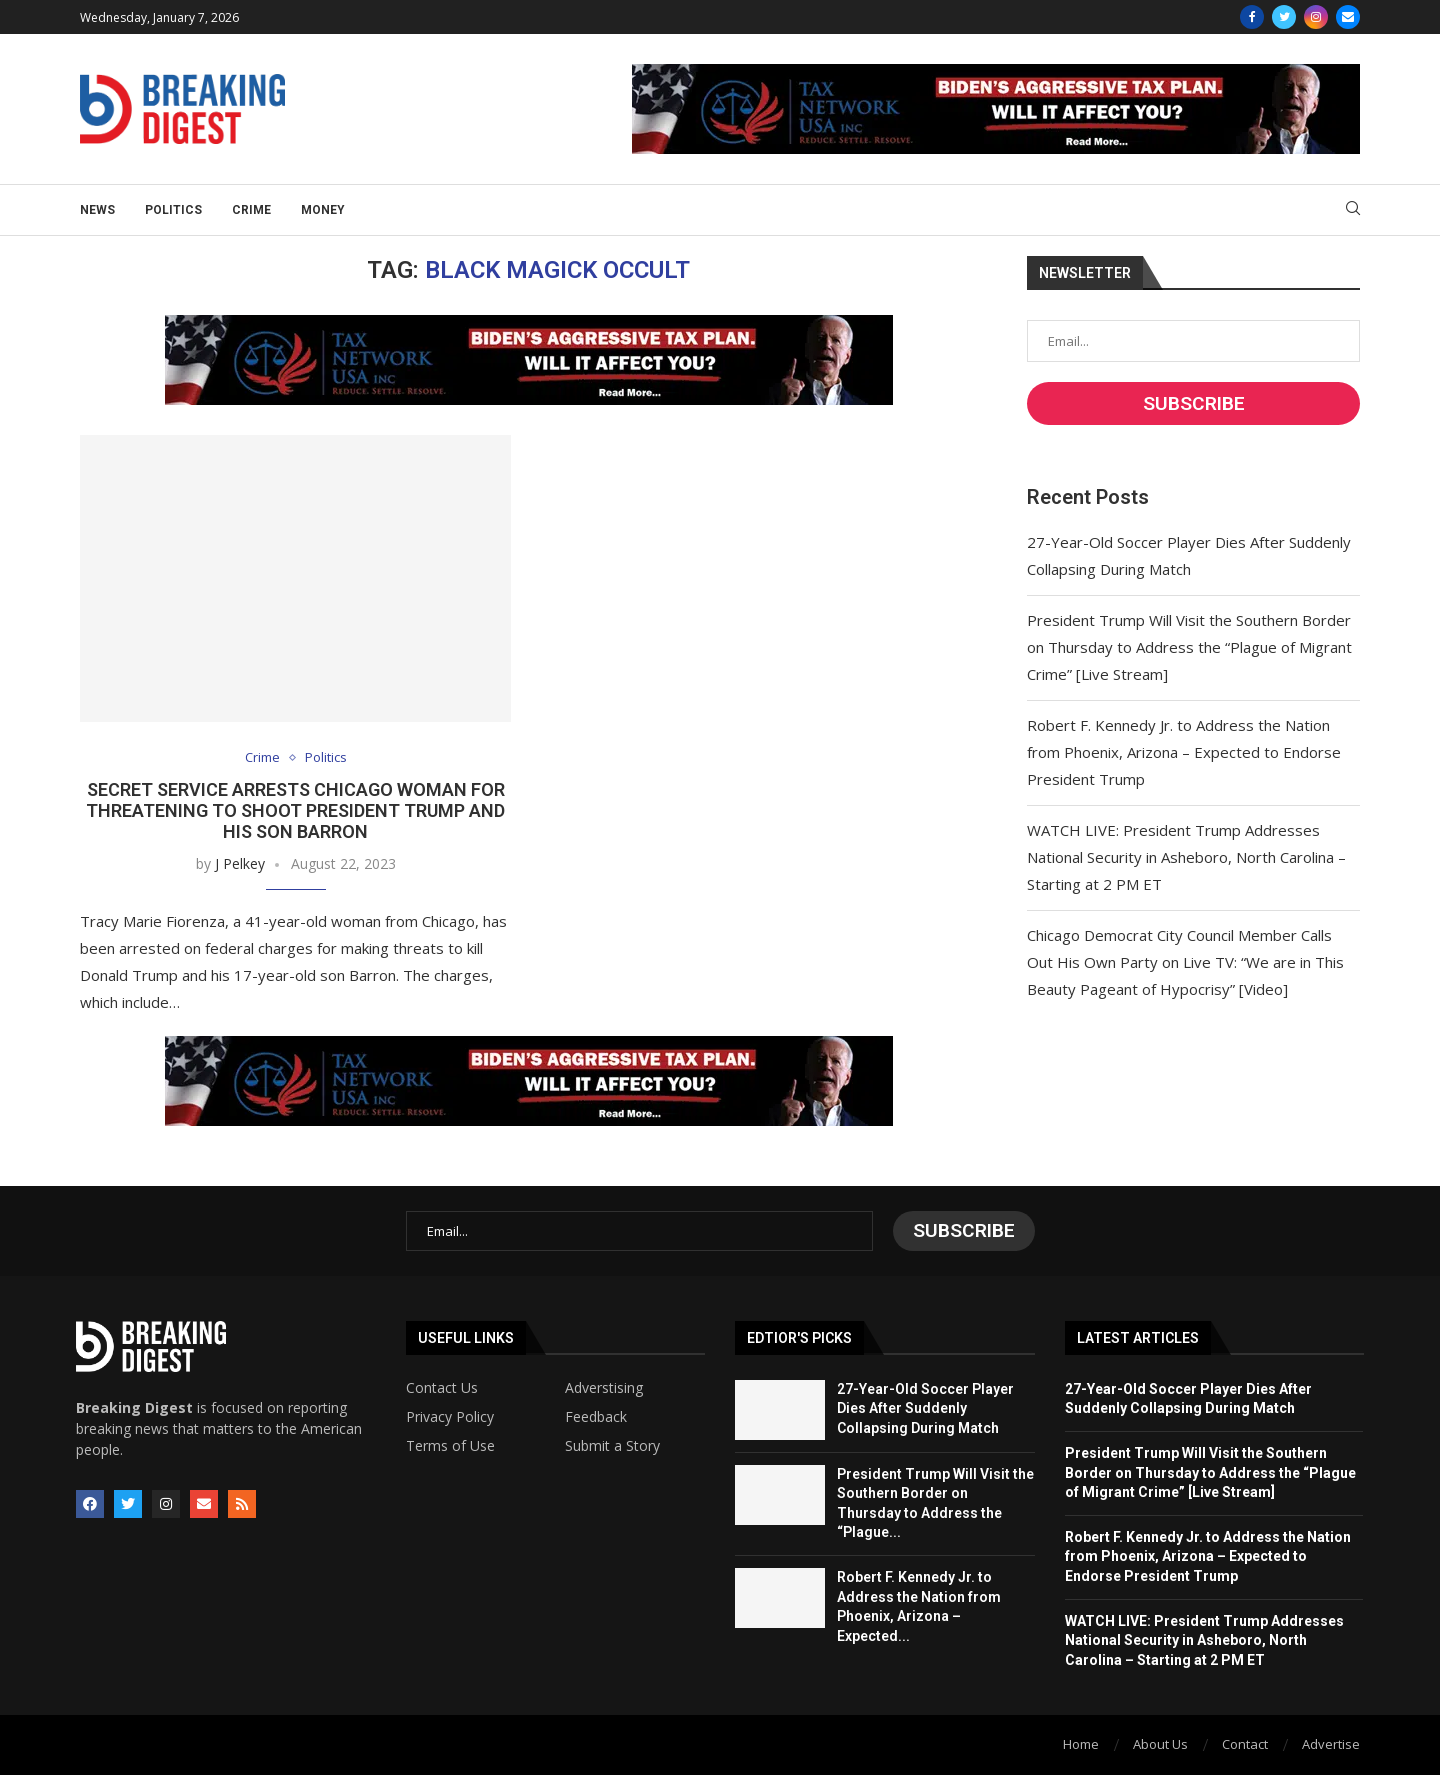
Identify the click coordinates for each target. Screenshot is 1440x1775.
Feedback (596, 1417)
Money (323, 210)
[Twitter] (1284, 17)
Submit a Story (612, 1446)
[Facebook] (1252, 17)
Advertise (1331, 1744)
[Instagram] (1316, 17)
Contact (1245, 1744)
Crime (251, 210)
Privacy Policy (450, 1417)
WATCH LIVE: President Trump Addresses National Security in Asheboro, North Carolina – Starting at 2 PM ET (1186, 857)
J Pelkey (240, 863)
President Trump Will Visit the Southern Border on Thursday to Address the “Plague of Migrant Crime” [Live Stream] (1189, 647)
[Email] (1348, 17)
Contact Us (442, 1388)
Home (1081, 1744)
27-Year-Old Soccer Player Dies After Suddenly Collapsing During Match (925, 1408)
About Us (1160, 1744)
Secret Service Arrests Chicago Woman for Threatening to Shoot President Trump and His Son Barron (295, 810)
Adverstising (604, 1388)
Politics (173, 210)
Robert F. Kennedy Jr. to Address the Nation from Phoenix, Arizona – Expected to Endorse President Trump (1184, 752)
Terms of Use (450, 1446)
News (97, 210)
